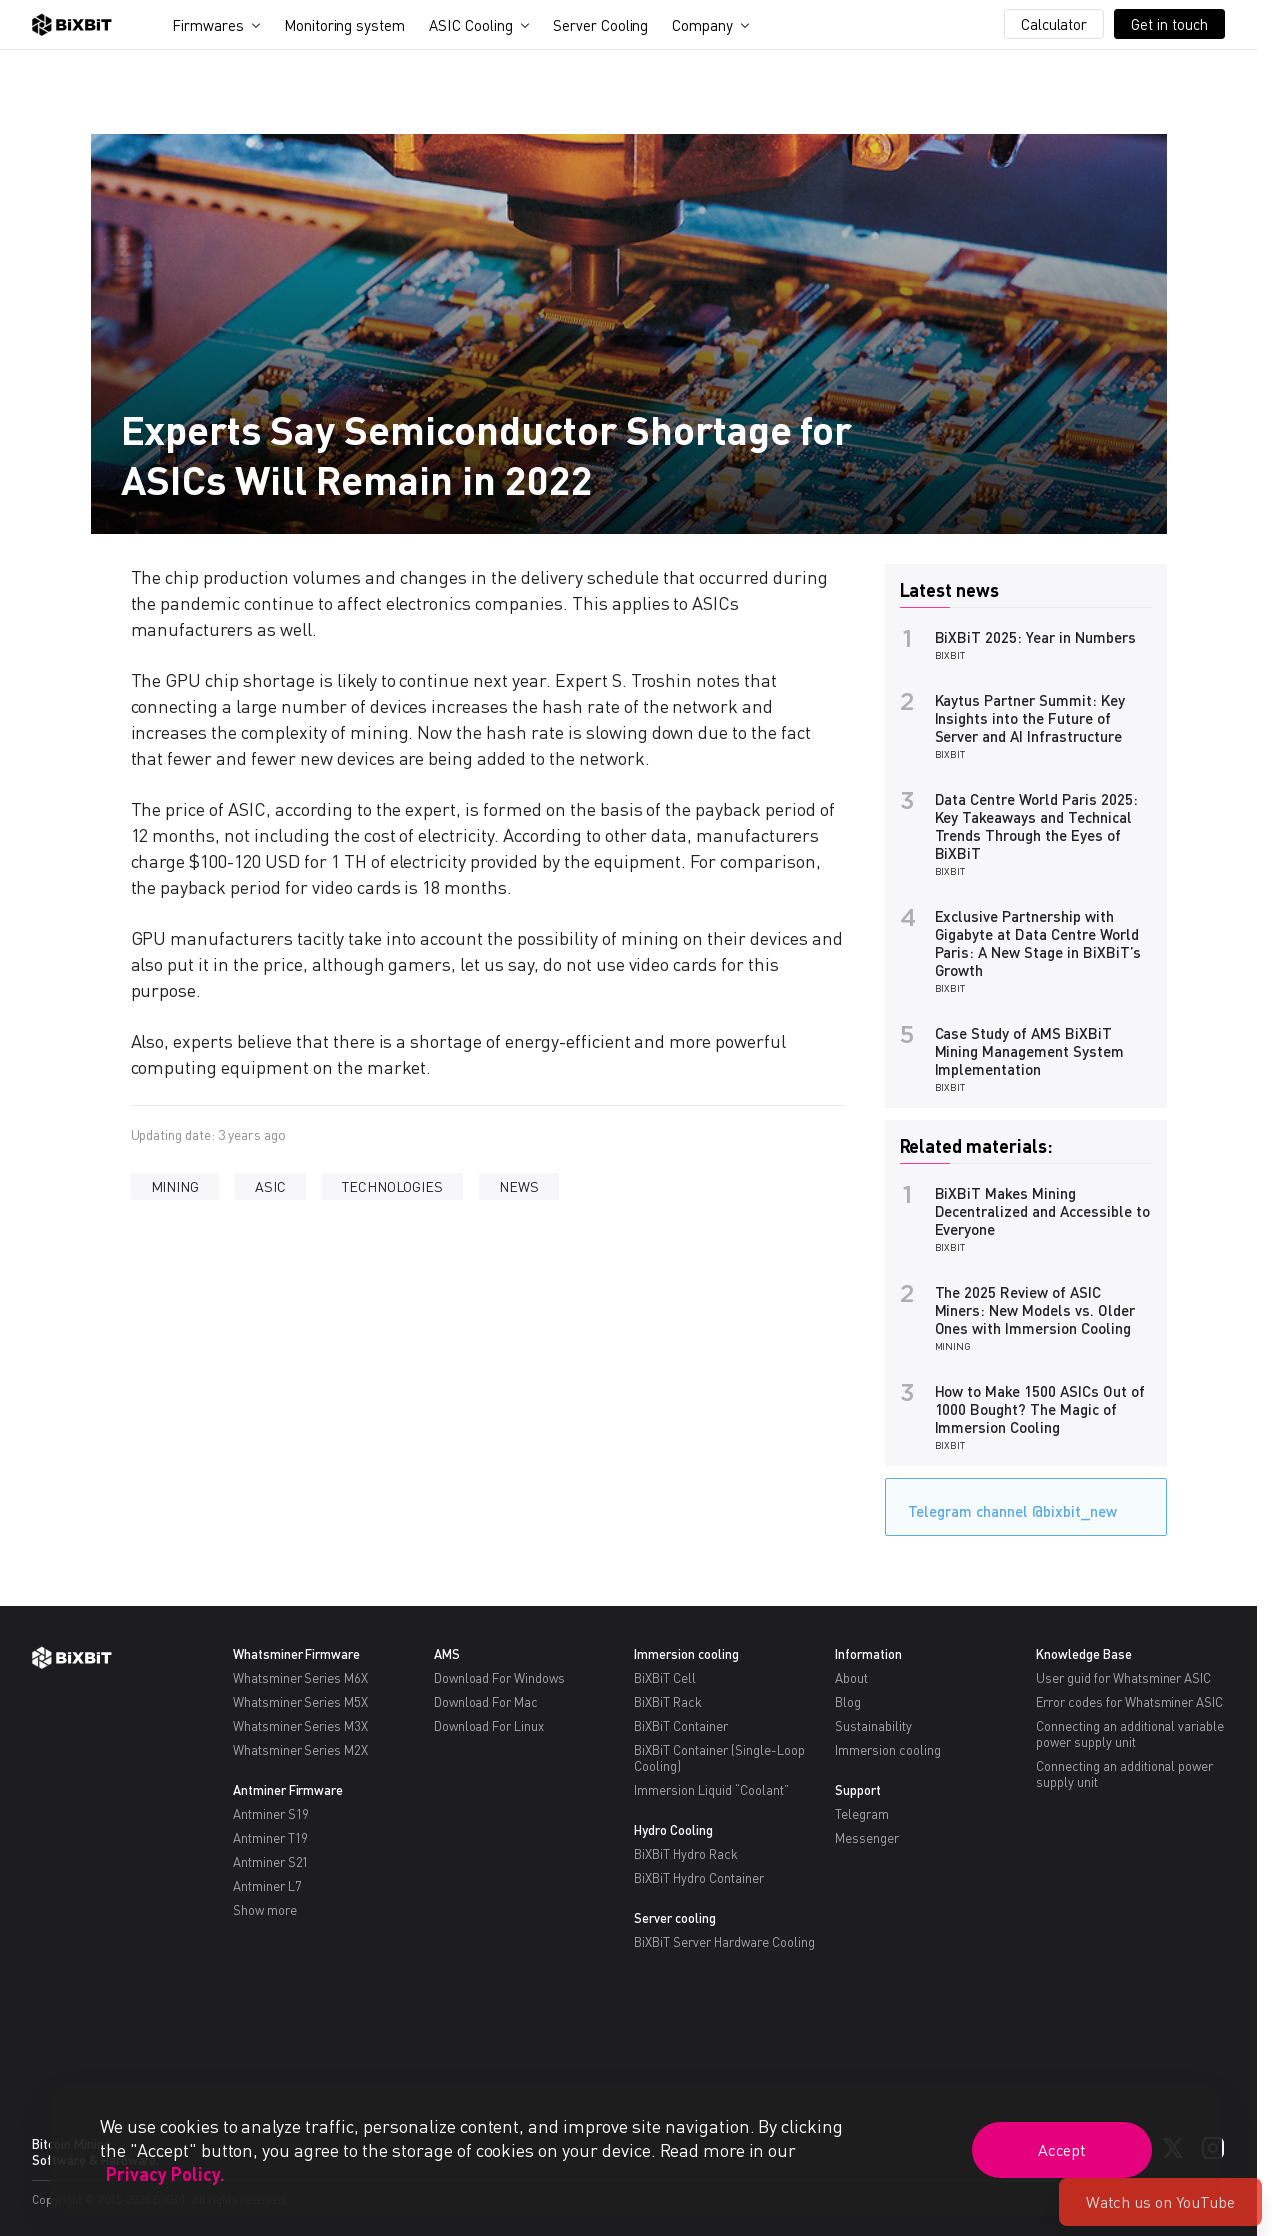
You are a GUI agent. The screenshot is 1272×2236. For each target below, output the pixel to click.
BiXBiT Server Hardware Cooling (724, 1942)
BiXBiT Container (681, 1726)
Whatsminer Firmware (296, 1654)
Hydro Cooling (673, 1830)
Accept (1062, 2150)
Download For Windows (499, 1678)
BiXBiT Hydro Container (698, 1878)
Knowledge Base (1084, 1654)
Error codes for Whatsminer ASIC (1129, 1702)
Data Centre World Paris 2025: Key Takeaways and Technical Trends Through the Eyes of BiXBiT (1036, 826)
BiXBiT (950, 655)
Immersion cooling (686, 1654)
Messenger (867, 1838)
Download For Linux (489, 1726)
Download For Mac (486, 1702)
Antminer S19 (271, 1814)
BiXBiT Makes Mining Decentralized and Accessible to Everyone (1042, 1211)
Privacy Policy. (165, 2174)
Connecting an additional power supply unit (1124, 1774)
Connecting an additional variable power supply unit (1130, 1734)
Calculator (1054, 24)
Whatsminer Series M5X (300, 1702)
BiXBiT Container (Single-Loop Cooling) (719, 1758)
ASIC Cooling (471, 25)
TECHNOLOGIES (392, 1186)
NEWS (519, 1186)
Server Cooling (601, 25)
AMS (447, 1654)
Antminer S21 (271, 1862)
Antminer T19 (271, 1838)
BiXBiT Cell (665, 1678)
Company (702, 25)
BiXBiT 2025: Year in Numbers (1035, 637)
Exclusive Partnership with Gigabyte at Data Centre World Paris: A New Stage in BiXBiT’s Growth (1038, 943)
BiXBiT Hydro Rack (686, 1854)
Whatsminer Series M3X (300, 1726)
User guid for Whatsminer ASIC (1123, 1678)
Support (858, 1790)
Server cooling (675, 1918)
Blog (848, 1702)
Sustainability (873, 1726)
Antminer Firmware (288, 1790)
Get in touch (1169, 24)
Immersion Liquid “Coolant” (711, 1790)
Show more (265, 1910)
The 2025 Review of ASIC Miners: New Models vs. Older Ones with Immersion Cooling (1035, 1310)
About (851, 1678)
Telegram (862, 1814)
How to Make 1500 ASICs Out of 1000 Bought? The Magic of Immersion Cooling (1040, 1409)
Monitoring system (345, 25)
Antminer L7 (267, 1886)
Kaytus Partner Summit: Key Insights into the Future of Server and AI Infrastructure (1030, 718)
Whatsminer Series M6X (300, 1678)
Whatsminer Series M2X (300, 1750)
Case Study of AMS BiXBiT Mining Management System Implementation (1029, 1051)
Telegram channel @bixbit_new (1007, 1504)
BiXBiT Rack (668, 1702)
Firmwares (208, 25)
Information (868, 1654)
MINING (175, 1186)
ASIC (270, 1186)
